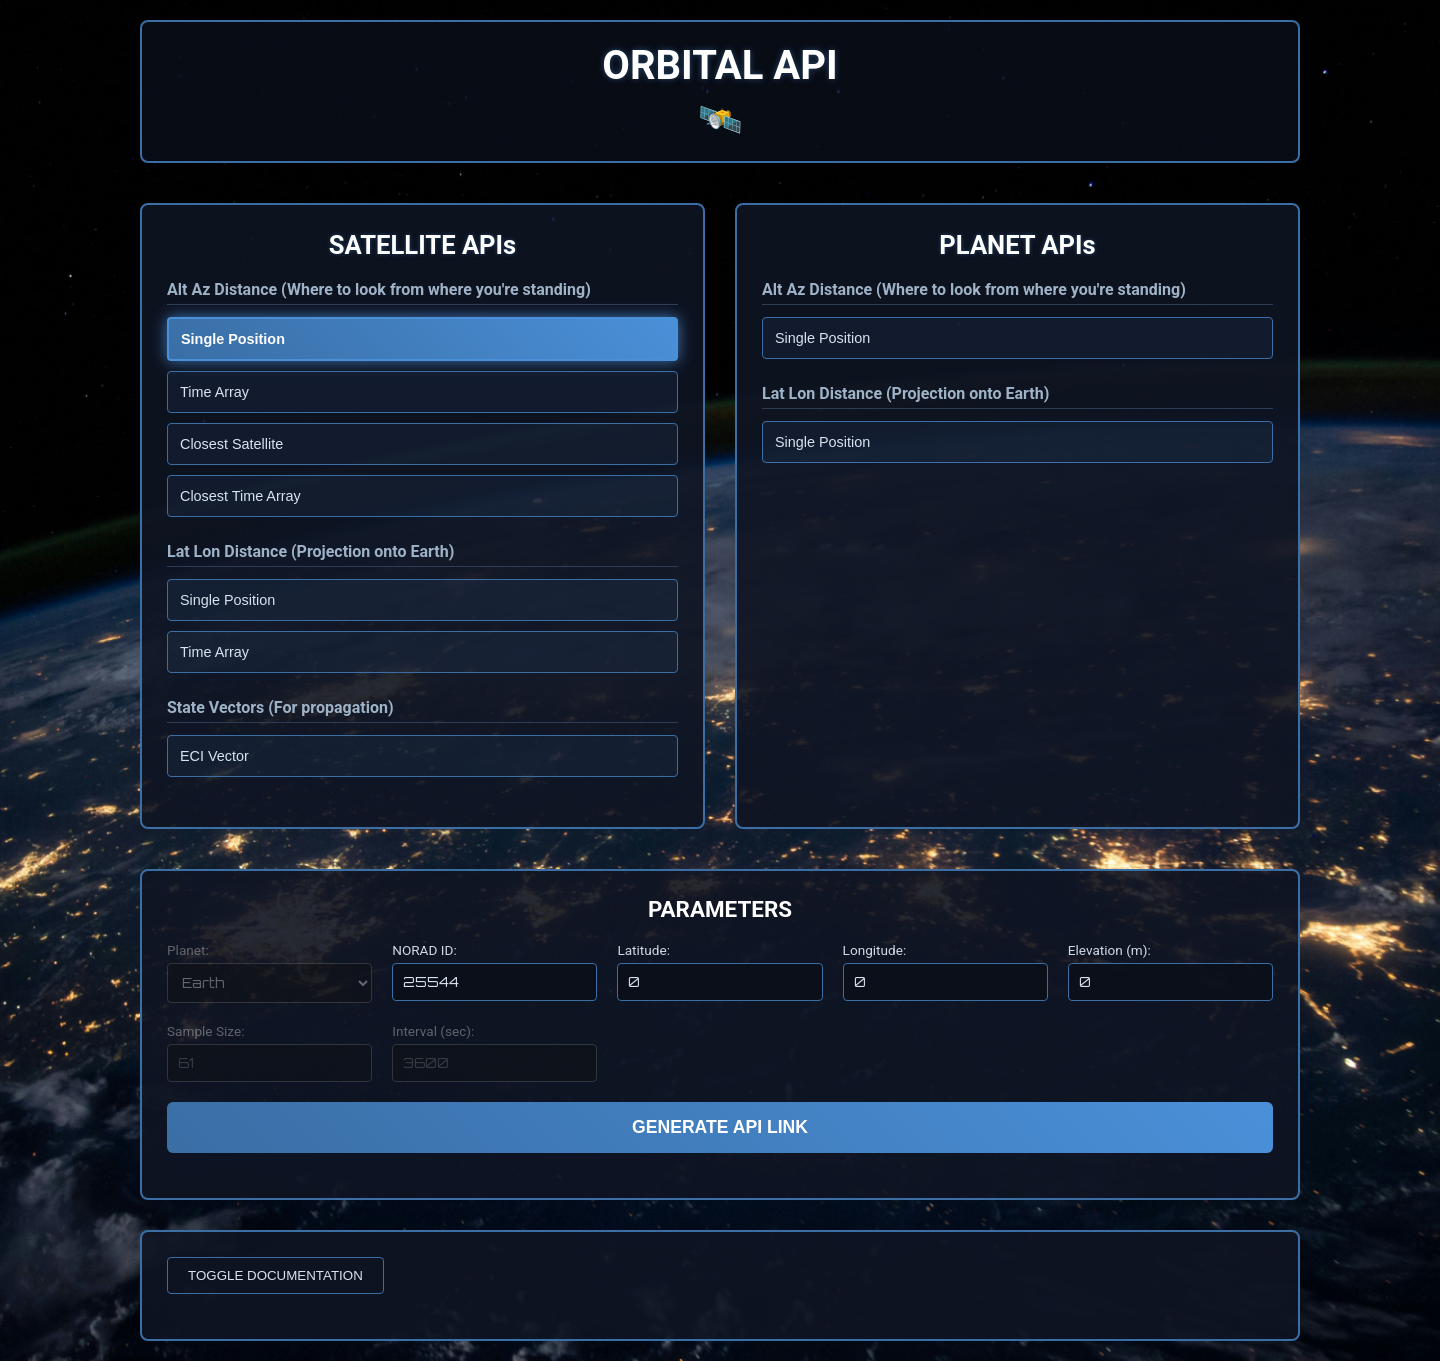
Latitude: (643, 950)
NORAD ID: (424, 950)
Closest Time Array (240, 496)
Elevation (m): (1109, 950)
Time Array (214, 392)
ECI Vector (214, 756)
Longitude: (875, 950)
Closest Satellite (231, 444)
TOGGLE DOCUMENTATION (275, 1275)
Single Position (233, 339)
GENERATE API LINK (720, 1127)
